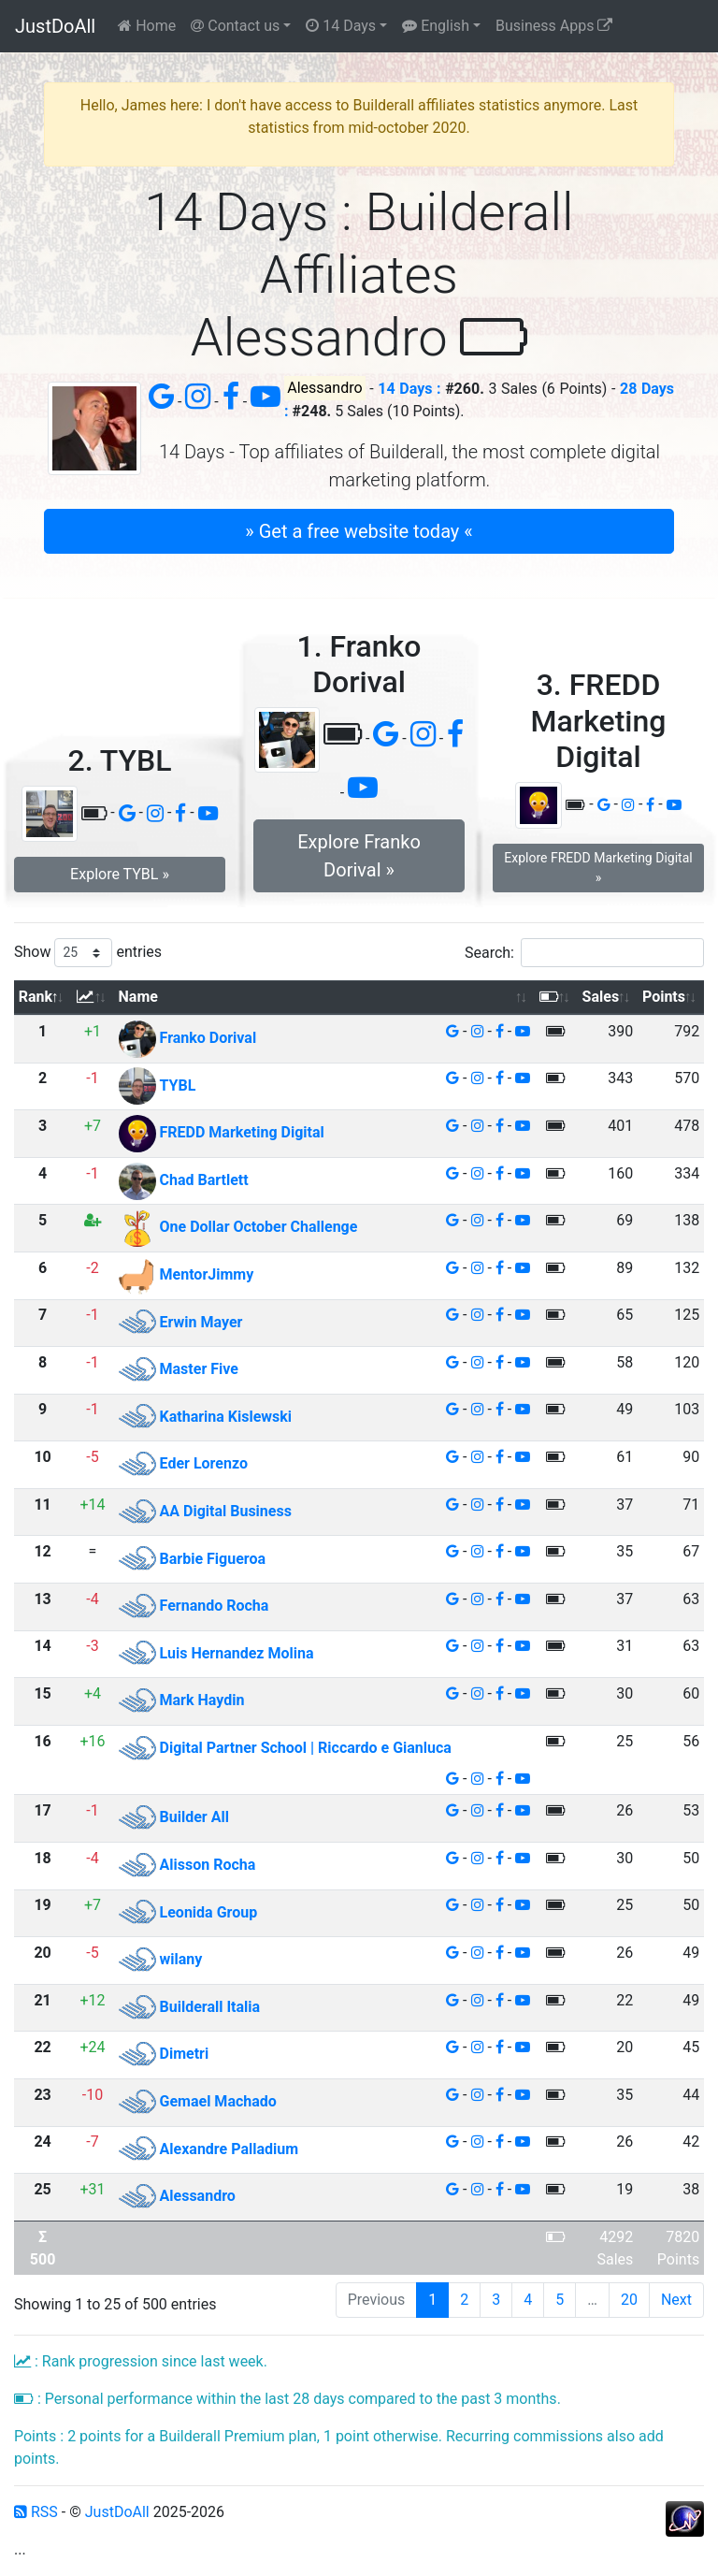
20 (629, 2299)
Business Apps (553, 26)
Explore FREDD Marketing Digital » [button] (598, 867)
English (435, 26)
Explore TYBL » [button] (119, 874)
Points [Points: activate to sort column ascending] (663, 997)
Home (147, 26)
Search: (584, 952)
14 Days (341, 26)
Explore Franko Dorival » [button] (359, 856)
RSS (36, 2512)
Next (676, 2299)
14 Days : (409, 389)
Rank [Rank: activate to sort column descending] (35, 997)
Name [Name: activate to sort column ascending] (138, 997)
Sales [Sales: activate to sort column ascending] (601, 997)
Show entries (88, 952)
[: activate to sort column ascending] (92, 997)
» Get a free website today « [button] (358, 531)
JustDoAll (55, 26)
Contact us (235, 26)
